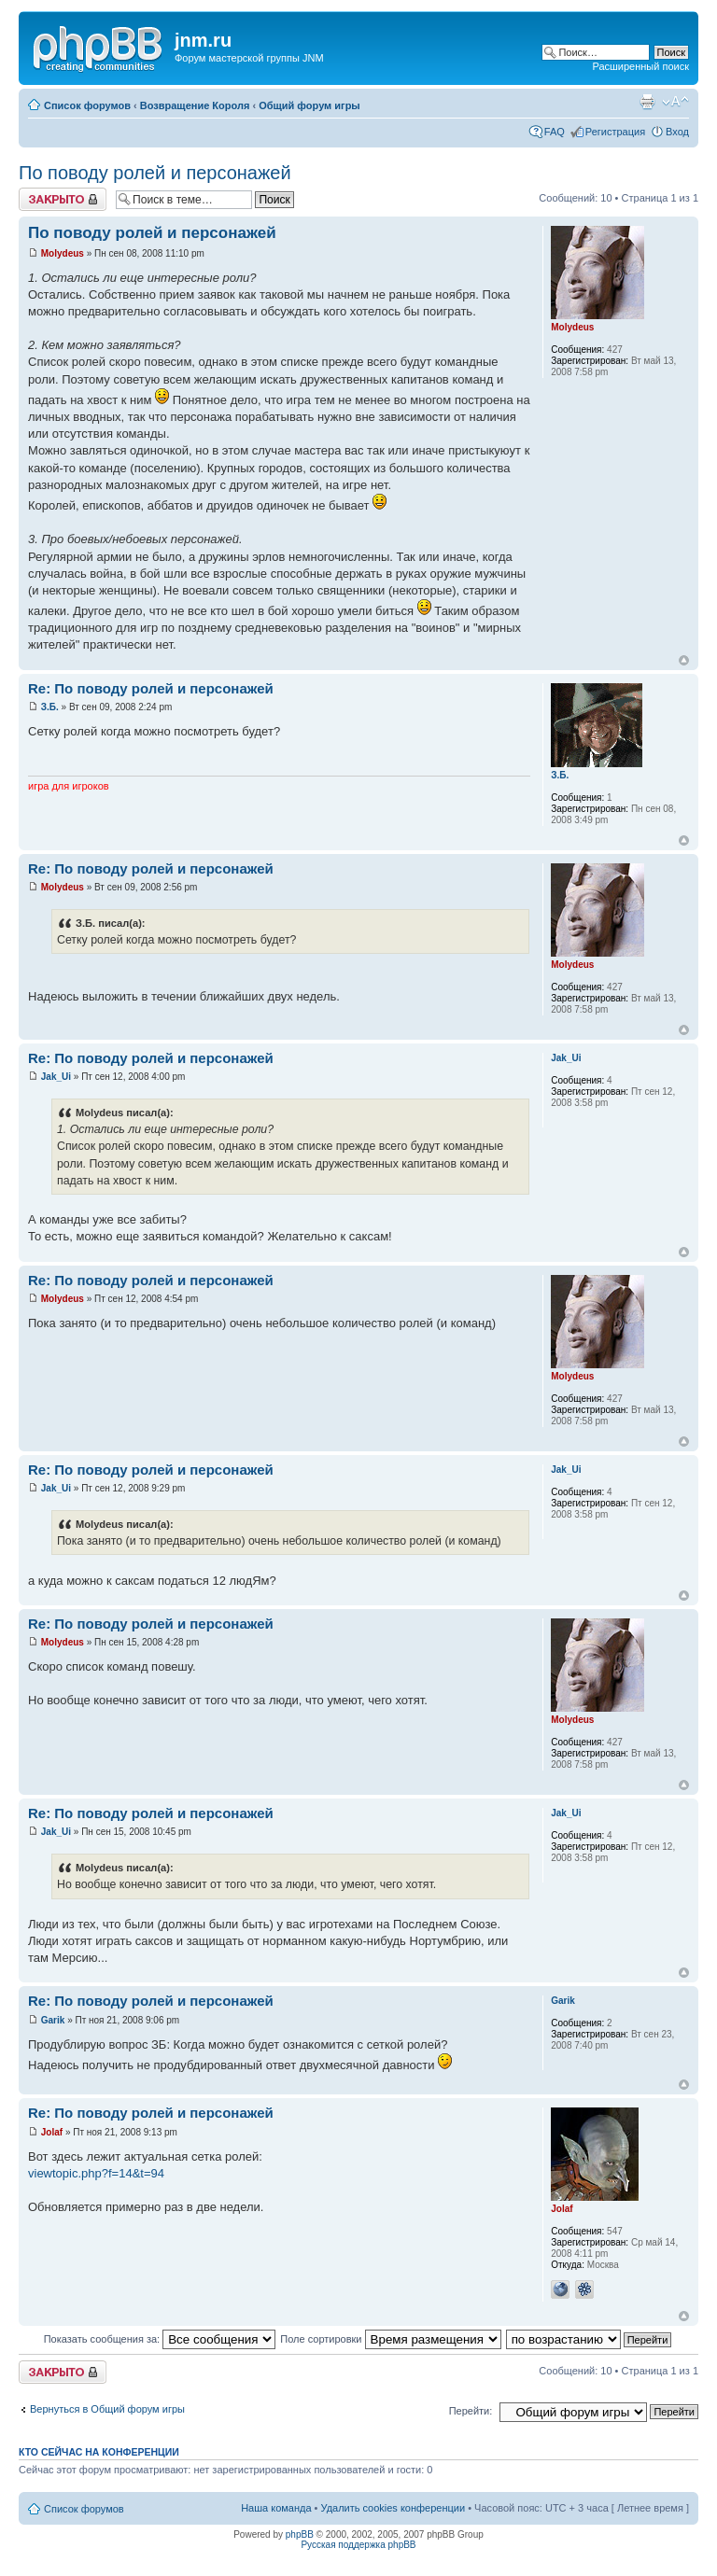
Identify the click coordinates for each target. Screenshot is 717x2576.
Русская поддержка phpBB (358, 2545)
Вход (677, 131)
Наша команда (276, 2507)
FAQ (554, 131)
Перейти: (471, 2410)
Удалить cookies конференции (393, 2507)
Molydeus (62, 253)
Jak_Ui (56, 1076)
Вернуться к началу (684, 660)
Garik (53, 2020)
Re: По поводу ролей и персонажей (151, 688)
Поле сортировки (390, 2339)
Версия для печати (647, 101)
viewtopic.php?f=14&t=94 (96, 2173)
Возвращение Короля (195, 105)
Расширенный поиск (640, 66)
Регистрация (615, 131)
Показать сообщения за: (160, 2339)
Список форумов (87, 105)
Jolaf (52, 2132)
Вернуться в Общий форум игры (107, 2409)
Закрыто (62, 199)
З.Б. (50, 707)
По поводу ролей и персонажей (155, 172)
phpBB (300, 2534)
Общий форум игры (309, 105)
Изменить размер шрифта (675, 101)
